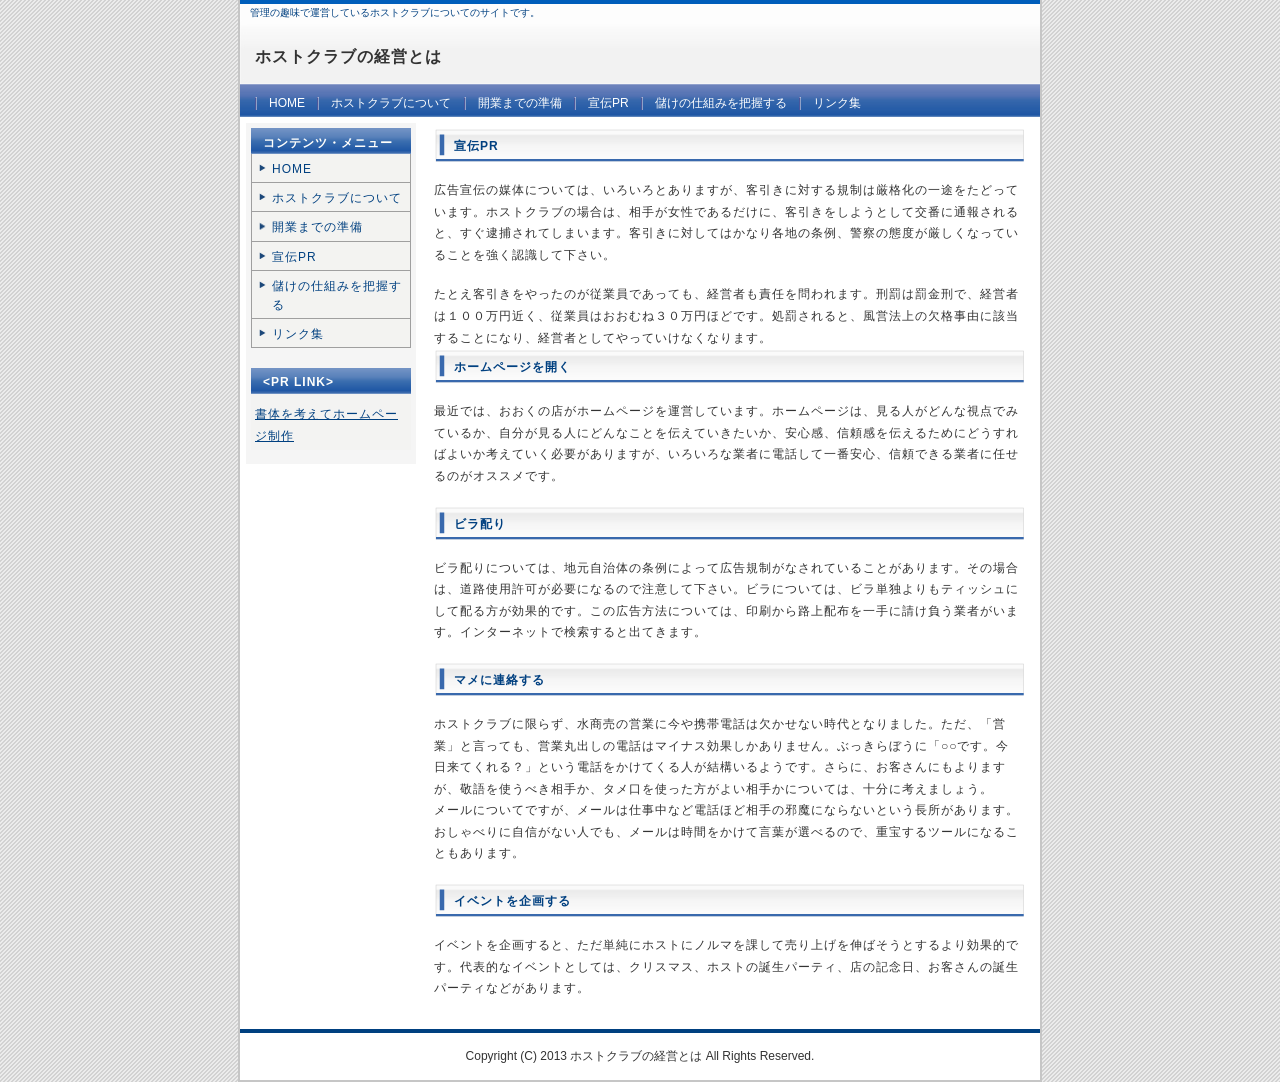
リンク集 (837, 103)
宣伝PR (608, 103)
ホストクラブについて (391, 103)
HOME (287, 103)
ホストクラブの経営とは (348, 56)
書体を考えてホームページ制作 (326, 425)
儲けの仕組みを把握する (721, 103)
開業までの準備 (520, 103)
